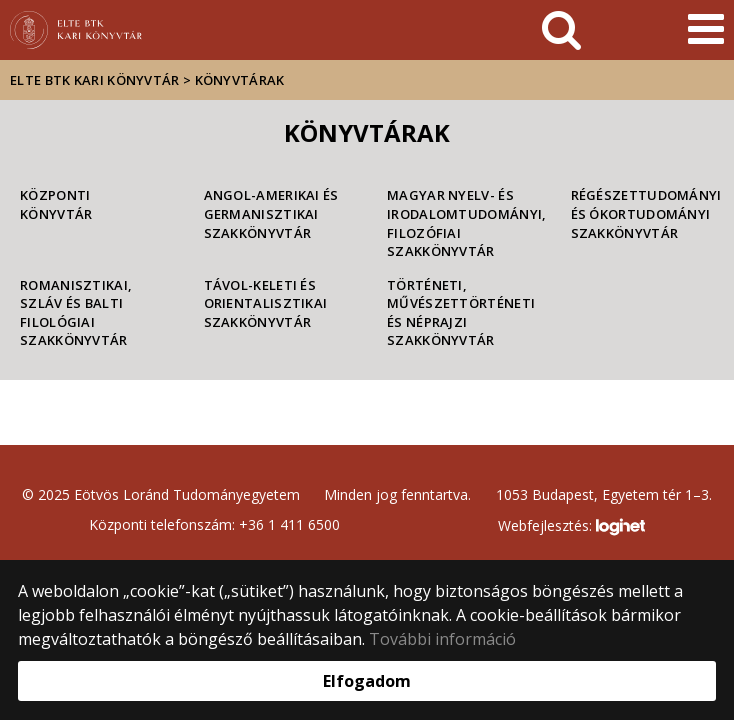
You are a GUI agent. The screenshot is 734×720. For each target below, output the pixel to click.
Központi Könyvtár (56, 204)
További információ (442, 639)
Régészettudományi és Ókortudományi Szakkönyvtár (643, 213)
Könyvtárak (240, 80)
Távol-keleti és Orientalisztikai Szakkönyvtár (266, 303)
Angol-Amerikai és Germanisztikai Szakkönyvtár (271, 213)
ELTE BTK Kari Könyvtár (95, 80)
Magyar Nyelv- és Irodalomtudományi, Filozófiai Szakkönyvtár (459, 223)
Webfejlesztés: (571, 527)
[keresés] (561, 30)
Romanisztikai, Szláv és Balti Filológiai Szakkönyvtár (76, 313)
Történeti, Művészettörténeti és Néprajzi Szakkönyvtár (459, 313)
